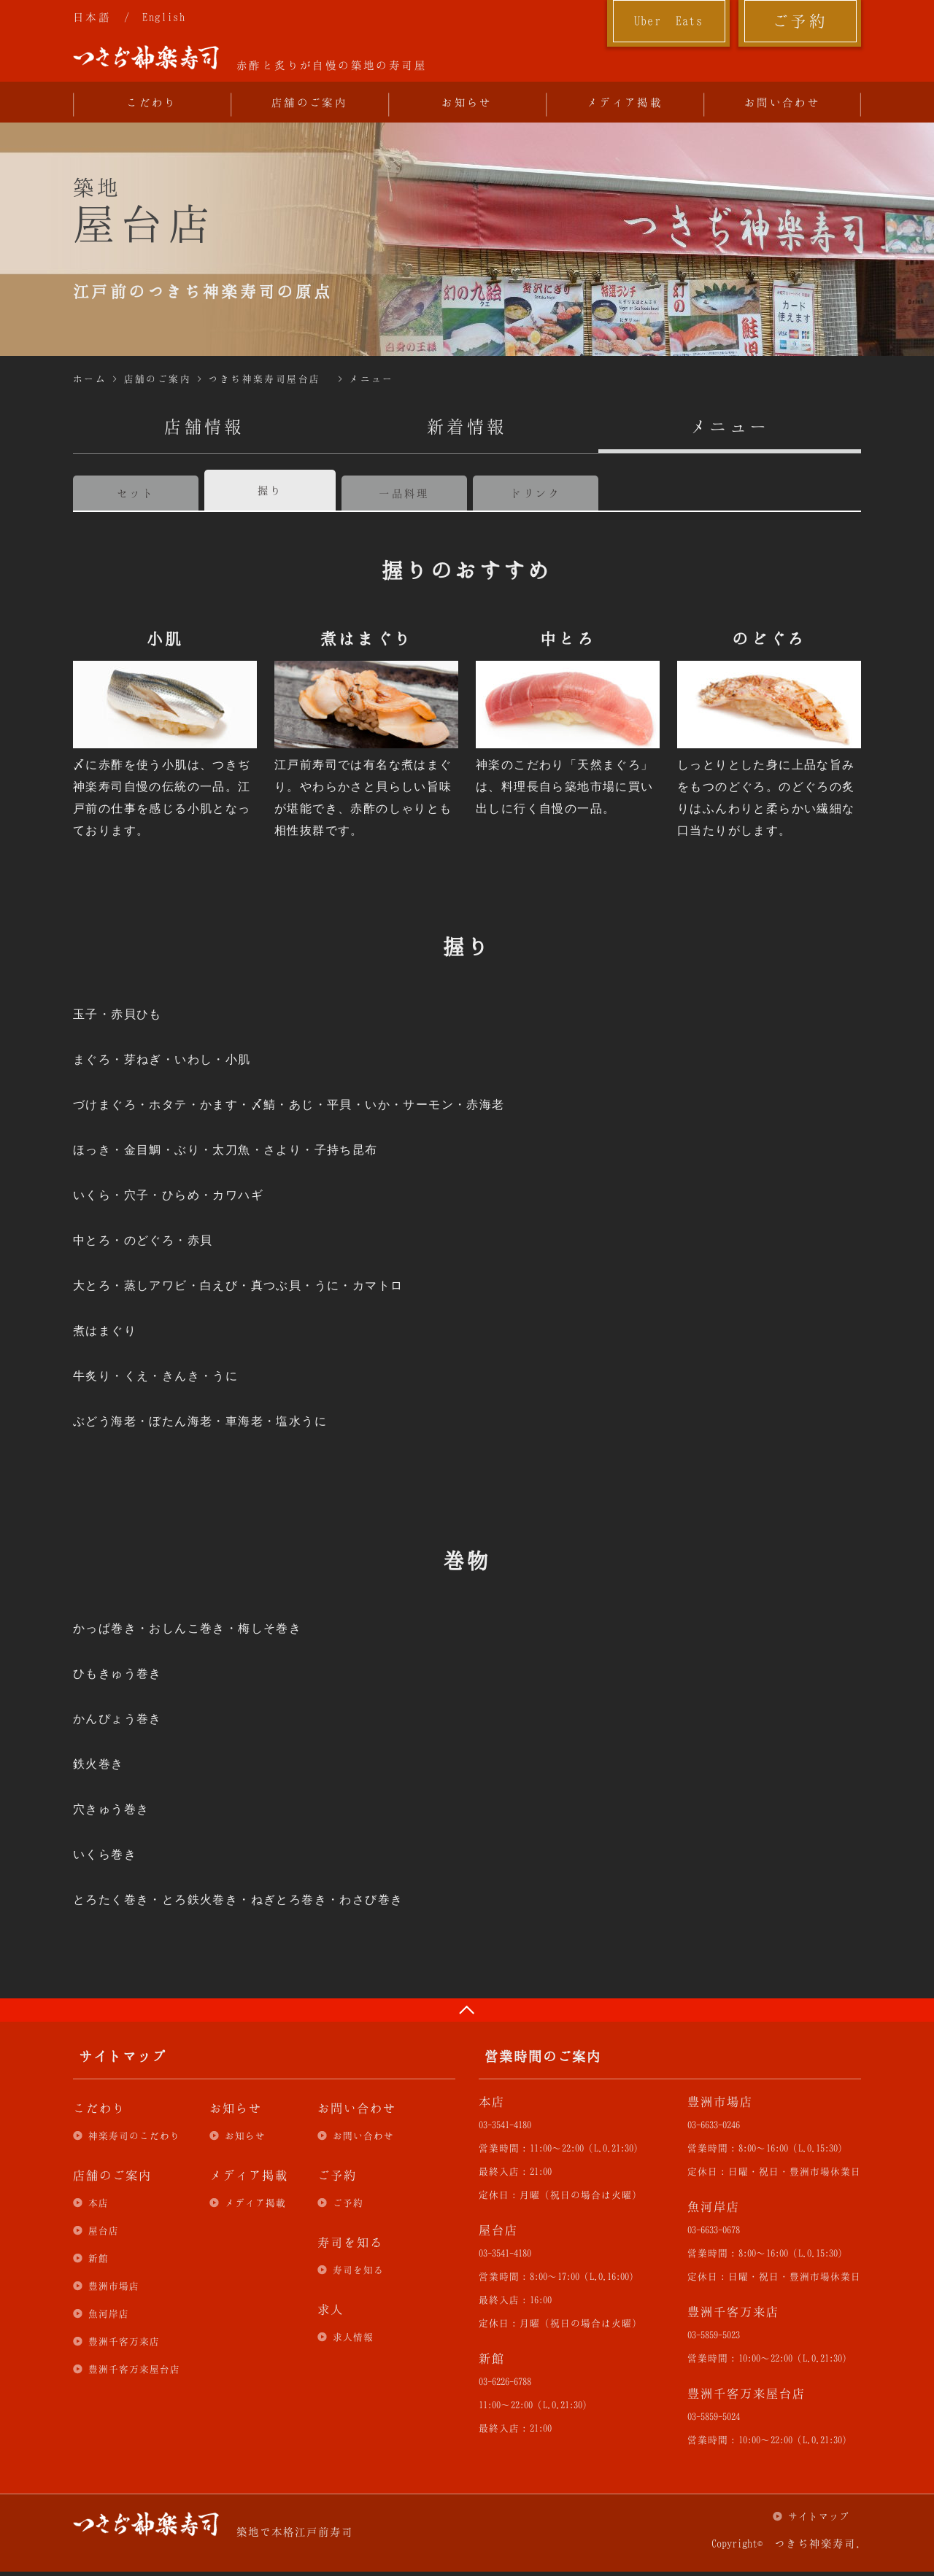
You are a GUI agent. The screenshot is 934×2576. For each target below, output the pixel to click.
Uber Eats (668, 20)
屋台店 (103, 2230)
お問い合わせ (782, 102)
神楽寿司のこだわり (134, 2135)
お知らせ (467, 102)
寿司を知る (358, 2270)
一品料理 (404, 493)
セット (136, 493)
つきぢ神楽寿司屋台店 (264, 378)
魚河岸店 (108, 2313)
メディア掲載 (625, 102)
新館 (98, 2258)
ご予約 (799, 20)
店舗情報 (204, 425)
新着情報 (467, 425)
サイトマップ (818, 2516)
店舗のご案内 (309, 102)
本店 (98, 2202)
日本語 (92, 17)
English (163, 17)
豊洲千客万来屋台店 (134, 2369)
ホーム (90, 378)
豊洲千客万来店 (124, 2341)
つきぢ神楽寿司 (146, 57)
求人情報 (353, 2337)
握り (270, 490)
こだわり (151, 102)
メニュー (371, 378)
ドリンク (535, 493)
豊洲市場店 (113, 2286)
